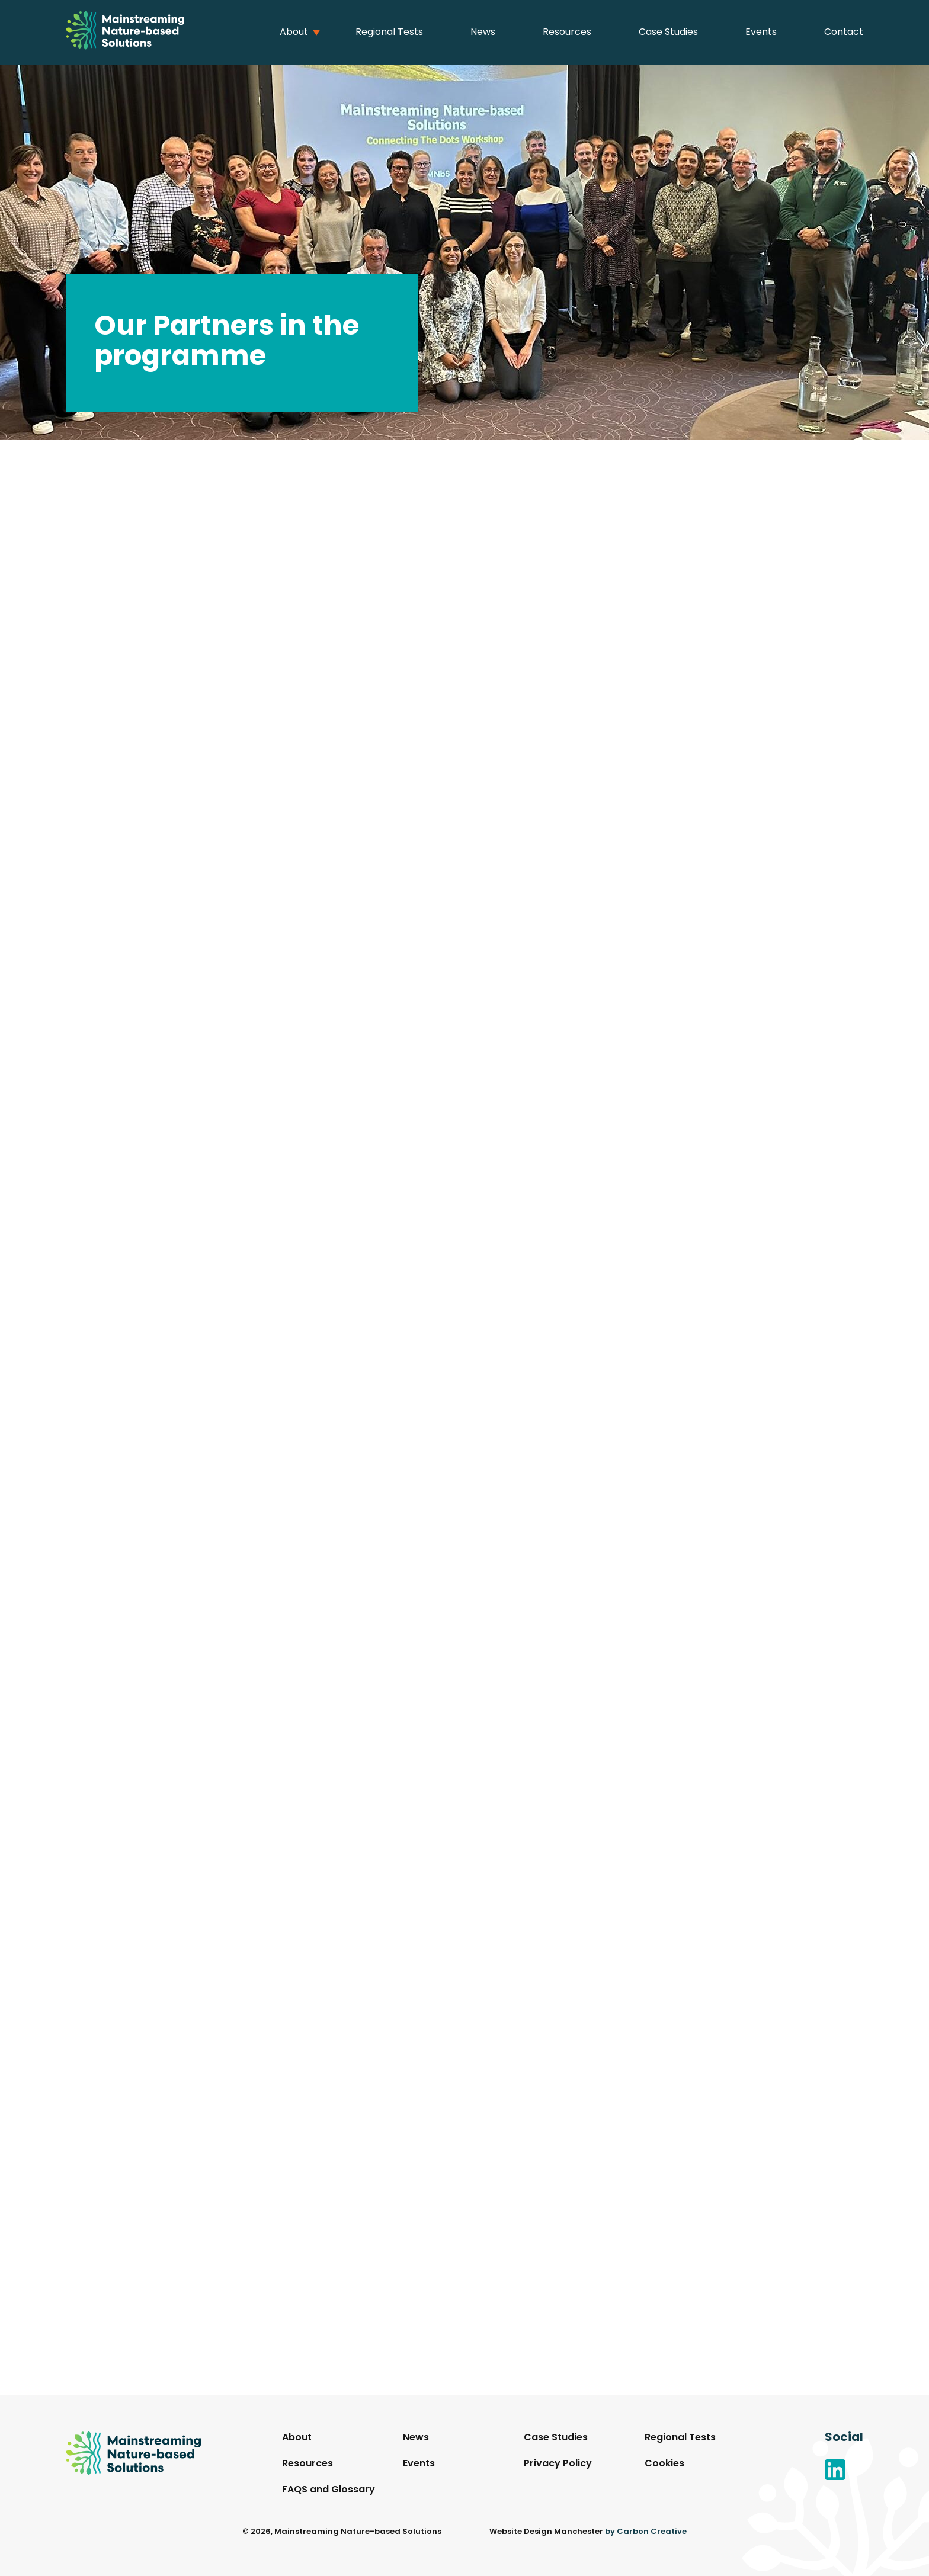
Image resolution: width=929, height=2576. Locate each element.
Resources (567, 32)
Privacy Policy (558, 2464)
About (294, 32)
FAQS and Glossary (328, 2490)
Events (761, 32)
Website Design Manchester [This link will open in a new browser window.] (546, 2532)
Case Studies (668, 32)
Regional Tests (389, 32)
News (482, 32)
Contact (843, 32)
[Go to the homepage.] (125, 32)
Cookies (664, 2464)
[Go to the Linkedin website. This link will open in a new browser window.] (844, 2472)
